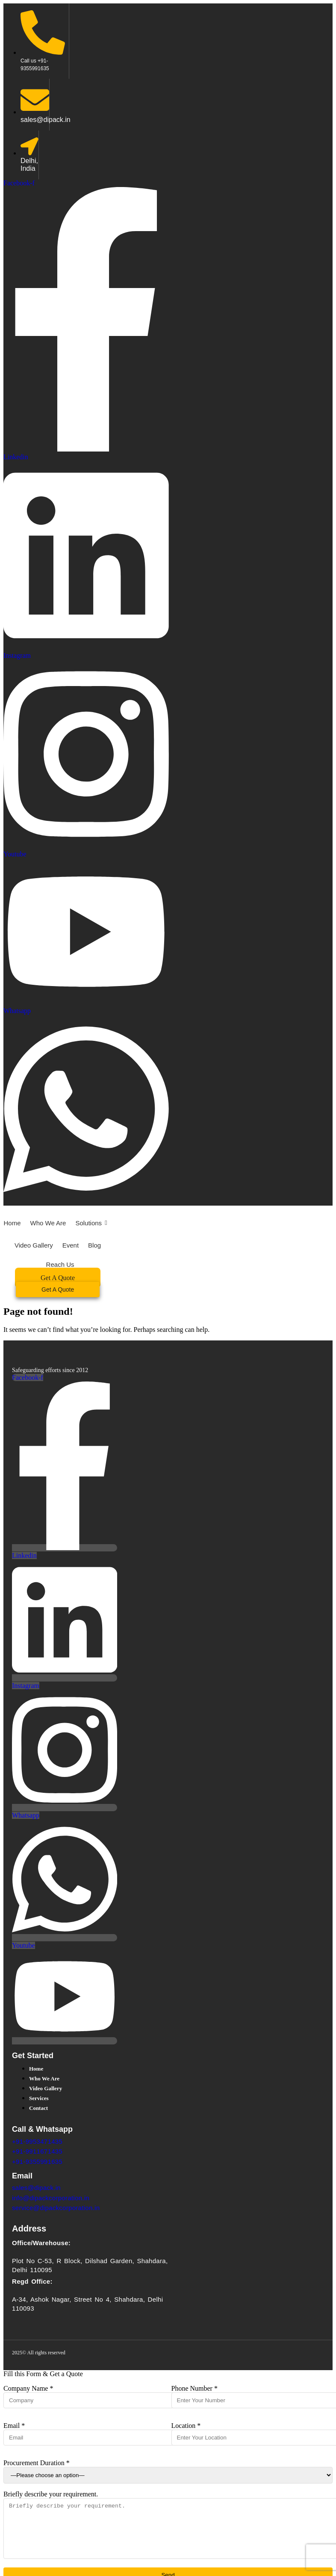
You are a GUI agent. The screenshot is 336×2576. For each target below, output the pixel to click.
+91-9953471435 (37, 2141)
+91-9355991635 (37, 2161)
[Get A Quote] (58, 1289)
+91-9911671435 (37, 2151)
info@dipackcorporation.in (50, 2198)
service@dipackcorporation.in (56, 2207)
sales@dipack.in (36, 2187)
